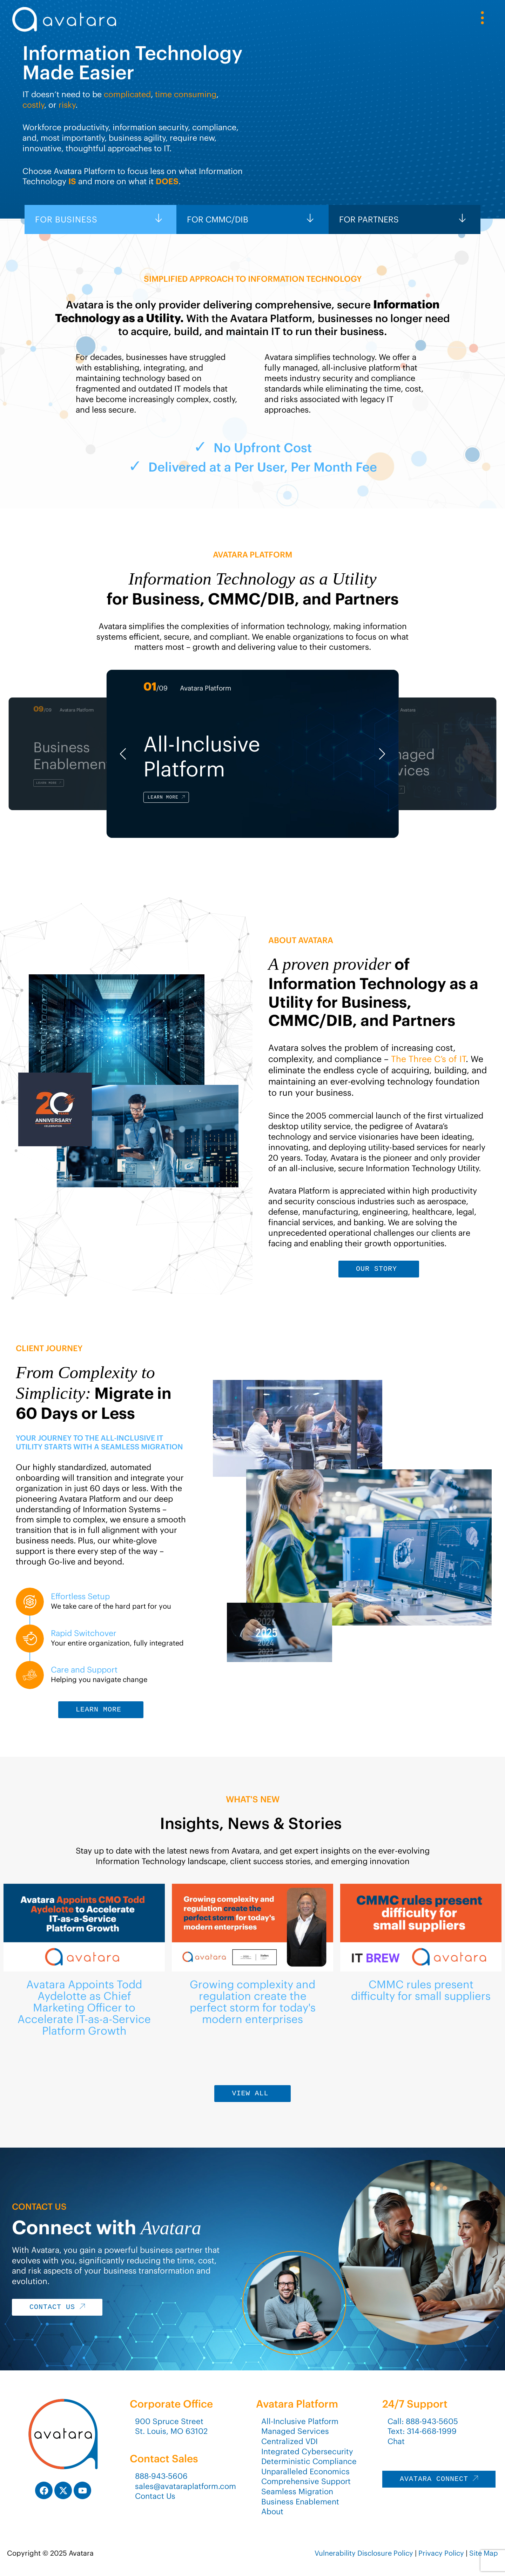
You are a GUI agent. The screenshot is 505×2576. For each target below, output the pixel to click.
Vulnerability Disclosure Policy (364, 2553)
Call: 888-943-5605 (423, 2421)
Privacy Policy (441, 2553)
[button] (123, 753)
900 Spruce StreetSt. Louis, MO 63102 (171, 2426)
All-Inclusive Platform (299, 2421)
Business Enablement (300, 2502)
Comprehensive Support (306, 2481)
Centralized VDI (289, 2441)
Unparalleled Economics (305, 2471)
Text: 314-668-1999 (422, 2431)
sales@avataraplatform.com (185, 2486)
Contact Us (155, 2496)
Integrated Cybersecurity (307, 2451)
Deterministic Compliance (309, 2461)
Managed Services (295, 2431)
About (272, 2511)
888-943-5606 (161, 2476)
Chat (396, 2441)
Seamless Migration (297, 2491)
